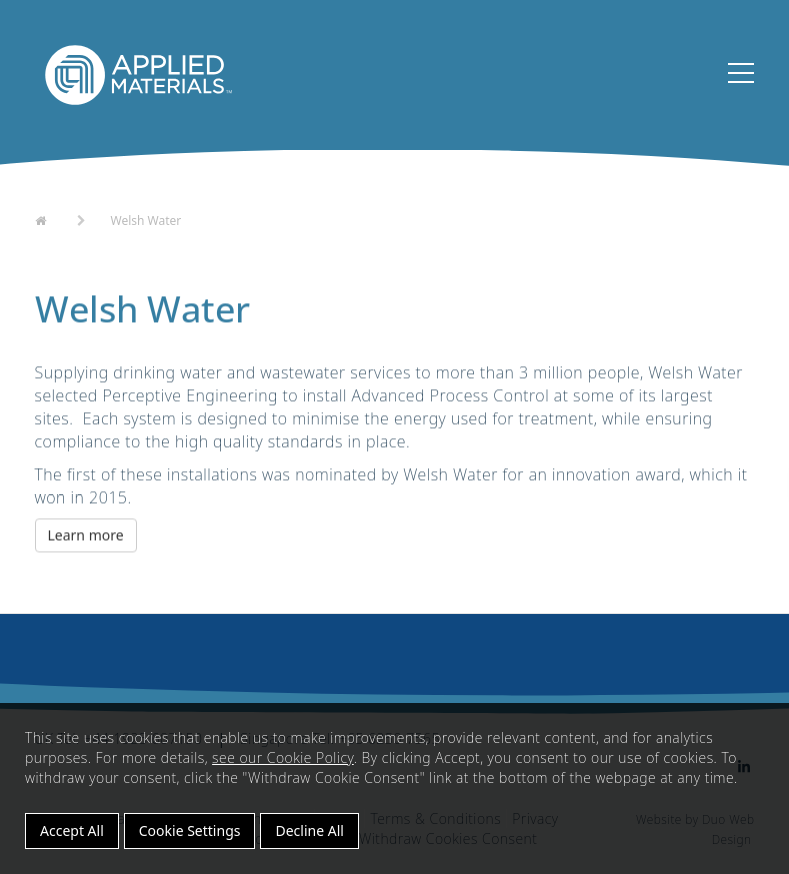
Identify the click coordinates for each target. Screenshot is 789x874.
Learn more (86, 536)
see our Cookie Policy (283, 757)
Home (53, 219)
